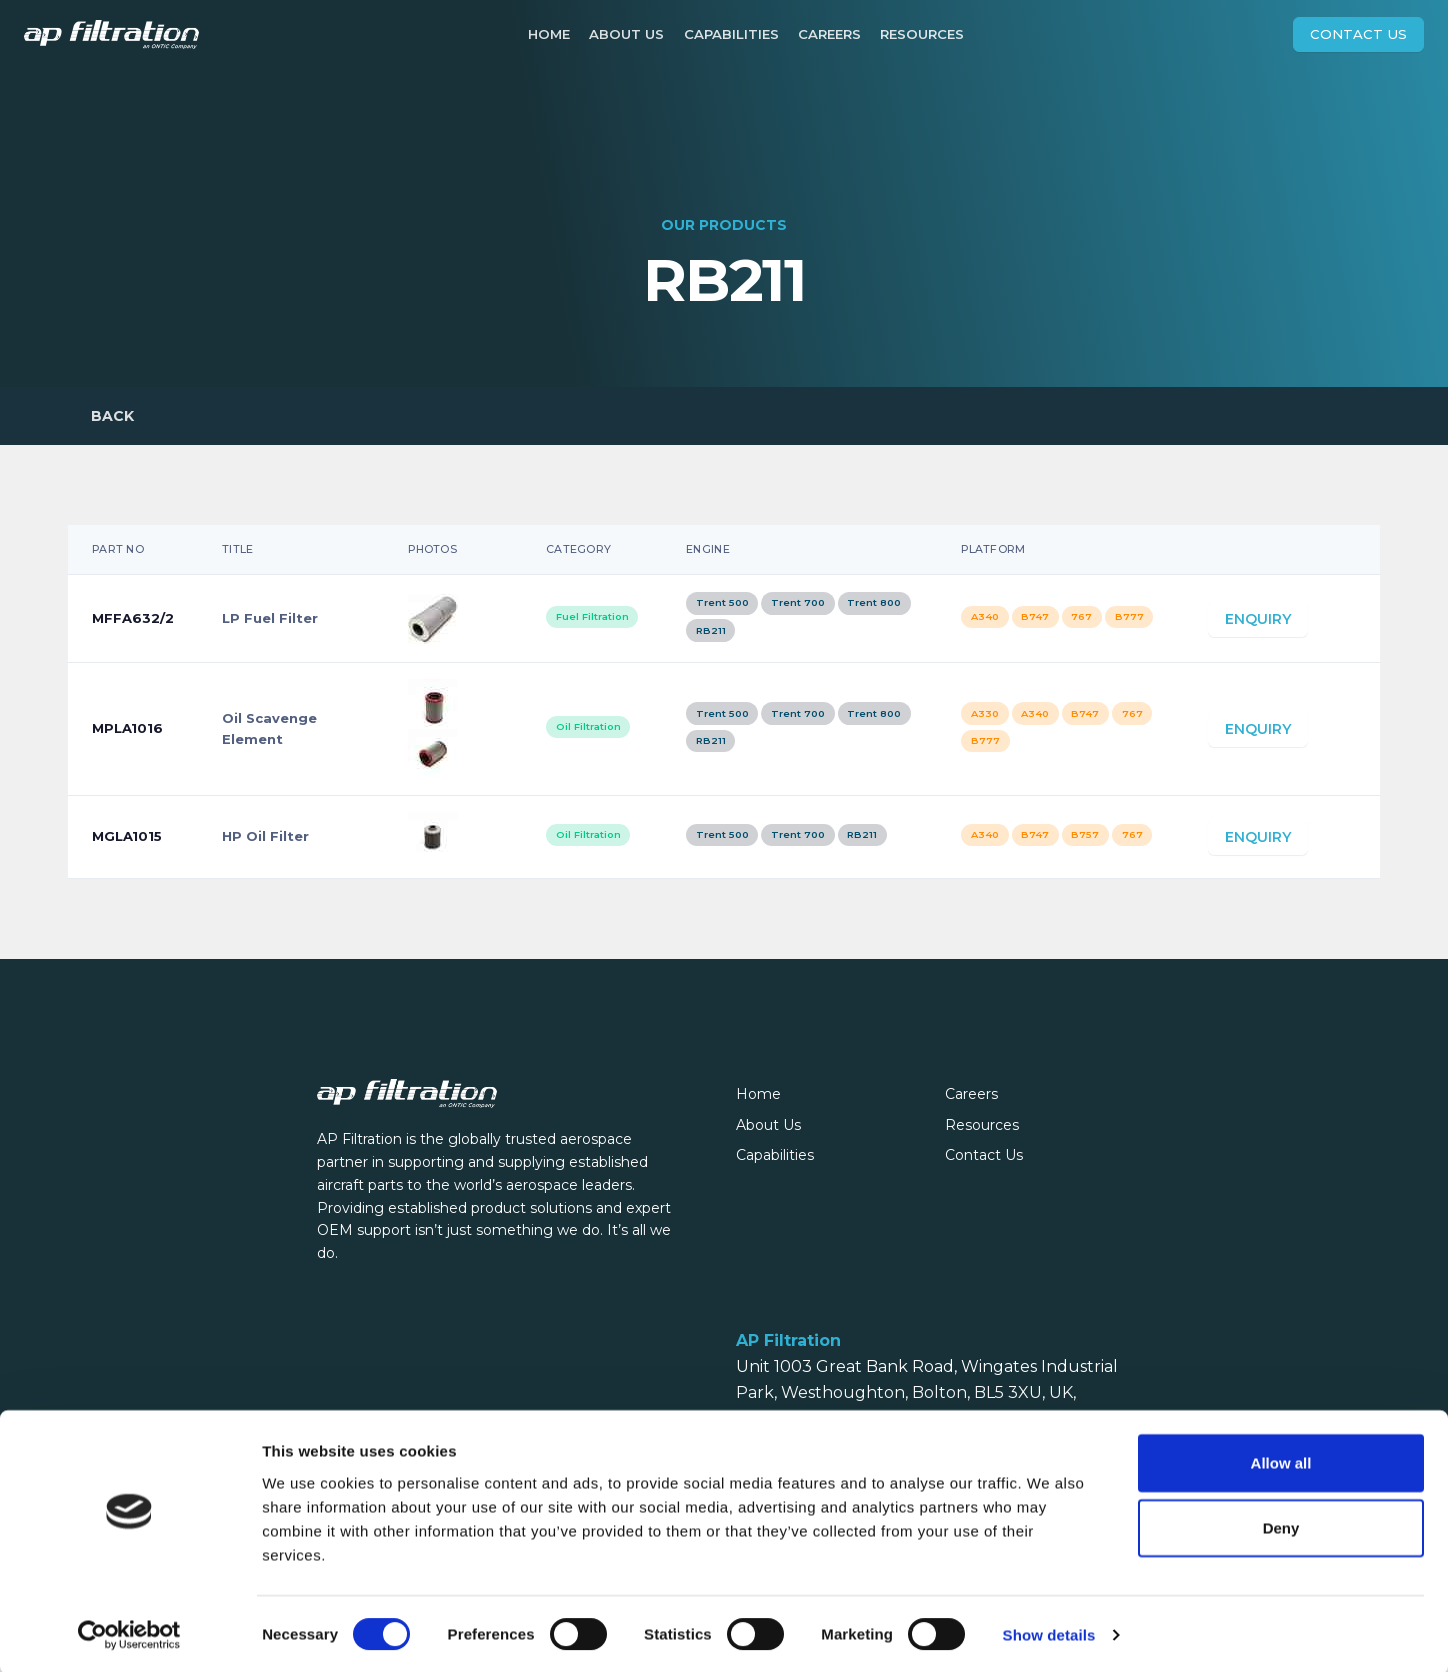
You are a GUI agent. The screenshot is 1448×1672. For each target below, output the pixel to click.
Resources (922, 34)
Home (549, 34)
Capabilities (731, 34)
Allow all (1281, 1459)
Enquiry (1258, 627)
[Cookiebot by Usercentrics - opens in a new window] (129, 1633)
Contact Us (1358, 34)
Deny (1281, 1525)
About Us (626, 34)
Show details (1049, 1632)
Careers (829, 34)
